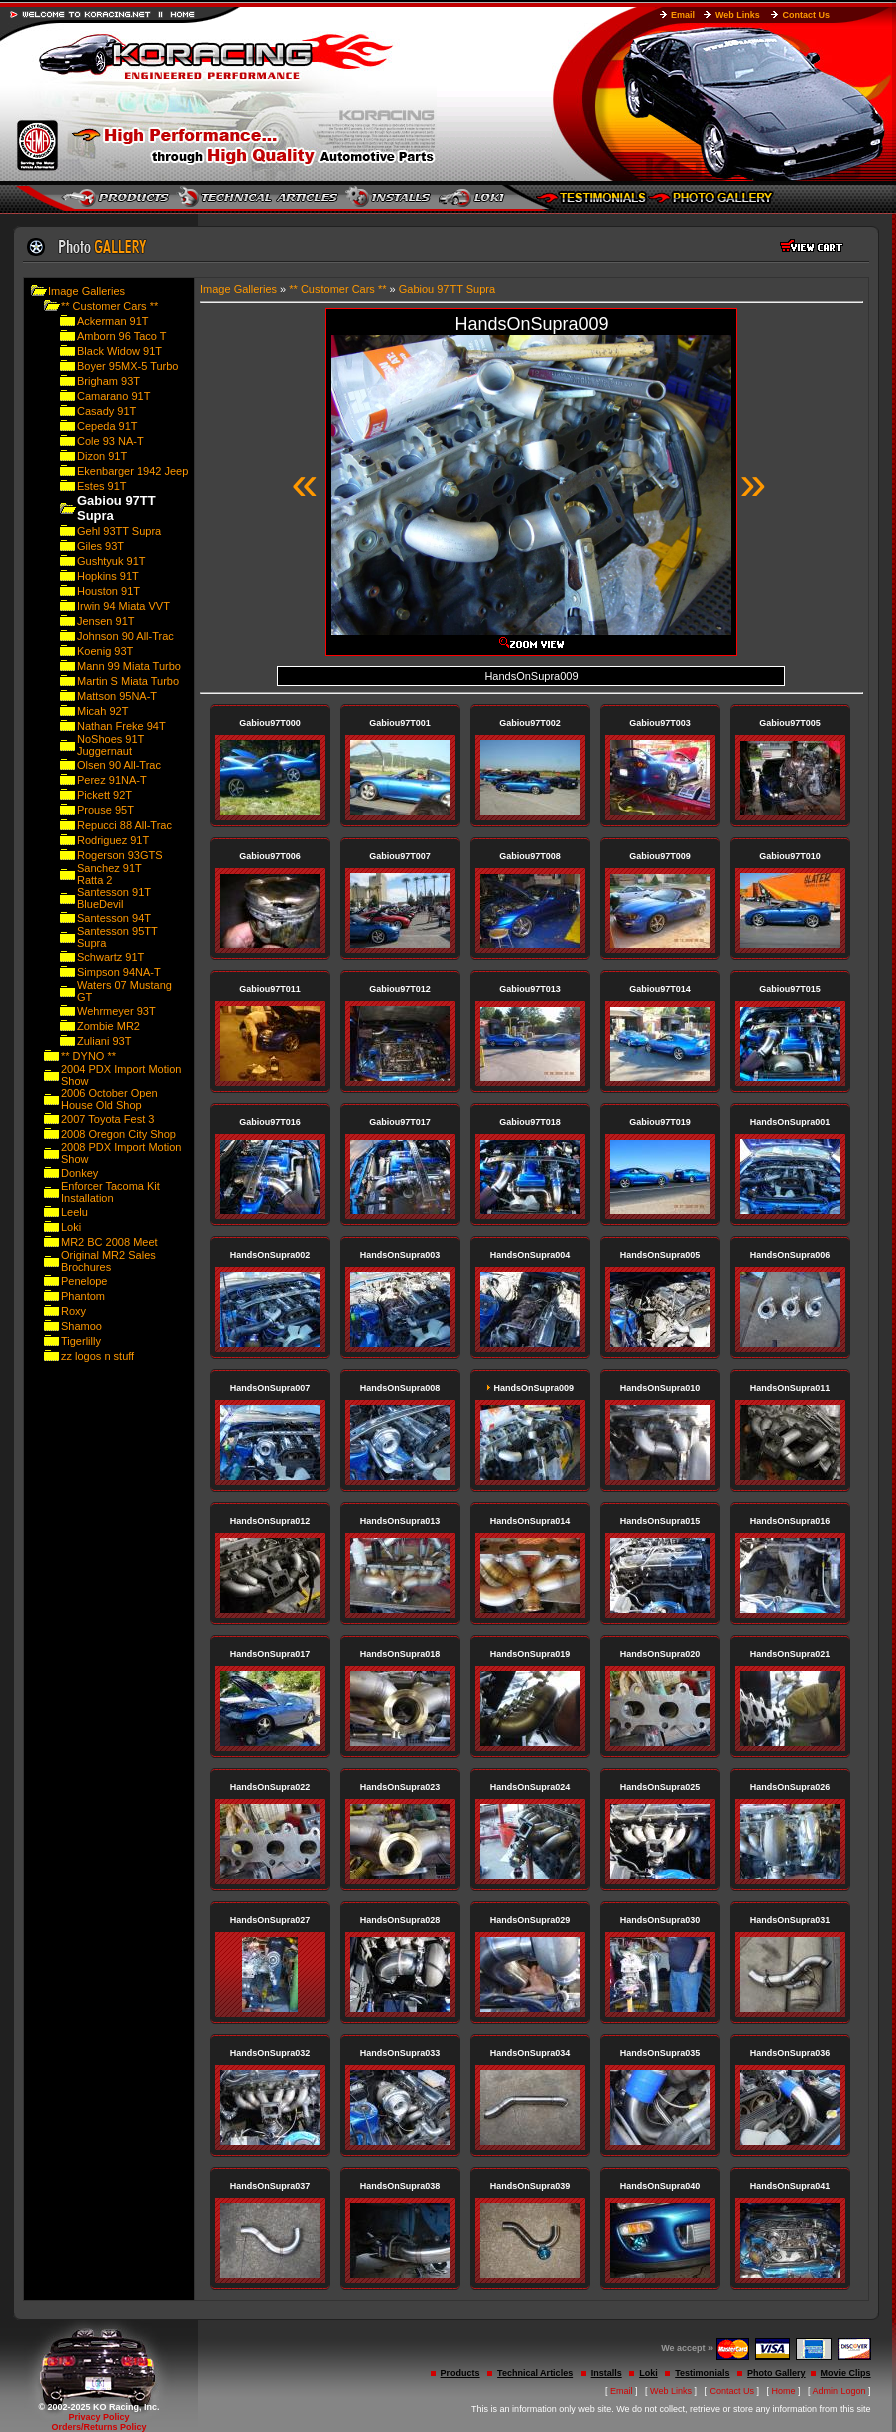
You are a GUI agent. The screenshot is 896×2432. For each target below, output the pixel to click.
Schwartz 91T (110, 957)
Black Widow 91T (119, 351)
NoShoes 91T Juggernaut (110, 745)
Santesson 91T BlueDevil (114, 898)
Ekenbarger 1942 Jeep (132, 471)
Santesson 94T (114, 918)
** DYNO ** (88, 1056)
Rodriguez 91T (113, 840)
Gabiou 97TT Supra (447, 289)
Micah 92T (102, 711)
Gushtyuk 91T (111, 561)
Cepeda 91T (107, 426)
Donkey (79, 1173)
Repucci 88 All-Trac (124, 825)
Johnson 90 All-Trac (125, 636)
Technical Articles (535, 2373)
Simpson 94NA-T (119, 972)
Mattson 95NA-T (117, 696)
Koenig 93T (105, 651)
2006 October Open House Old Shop (109, 1099)
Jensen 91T (105, 621)
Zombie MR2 (108, 1026)
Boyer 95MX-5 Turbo (128, 366)
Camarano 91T (113, 396)
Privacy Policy (98, 2417)
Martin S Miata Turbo (128, 681)
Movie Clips (846, 2373)
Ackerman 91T (113, 321)
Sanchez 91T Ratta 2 (109, 874)
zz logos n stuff (97, 1356)
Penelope (84, 1281)
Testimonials (702, 2373)
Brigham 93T (108, 381)
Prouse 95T (105, 810)
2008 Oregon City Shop (118, 1134)
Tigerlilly (81, 1341)
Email (683, 15)
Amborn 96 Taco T (121, 336)
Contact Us (806, 15)
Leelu (74, 1212)
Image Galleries (86, 291)
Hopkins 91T (108, 576)
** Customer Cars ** (109, 306)
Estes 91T (102, 486)
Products (460, 2373)
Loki (71, 1227)
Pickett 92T (104, 795)
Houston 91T (108, 591)
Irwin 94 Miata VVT (123, 606)
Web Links (737, 15)
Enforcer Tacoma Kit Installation (110, 1192)
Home (784, 2391)
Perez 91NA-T (112, 780)
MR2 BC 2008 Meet (109, 1242)
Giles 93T (100, 546)
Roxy (73, 1311)
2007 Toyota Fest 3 (107, 1119)
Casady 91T (106, 411)
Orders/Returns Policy (98, 2427)
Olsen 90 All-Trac (119, 765)
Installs (606, 2373)
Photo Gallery (776, 2373)
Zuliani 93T (104, 1041)
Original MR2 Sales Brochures (108, 1261)
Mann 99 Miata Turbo (129, 666)
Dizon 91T (102, 456)
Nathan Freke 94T (121, 726)
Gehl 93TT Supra (119, 531)
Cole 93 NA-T (110, 441)
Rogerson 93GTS (120, 855)
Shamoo (81, 1326)
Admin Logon (839, 2391)
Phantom (83, 1296)
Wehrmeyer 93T (116, 1011)
